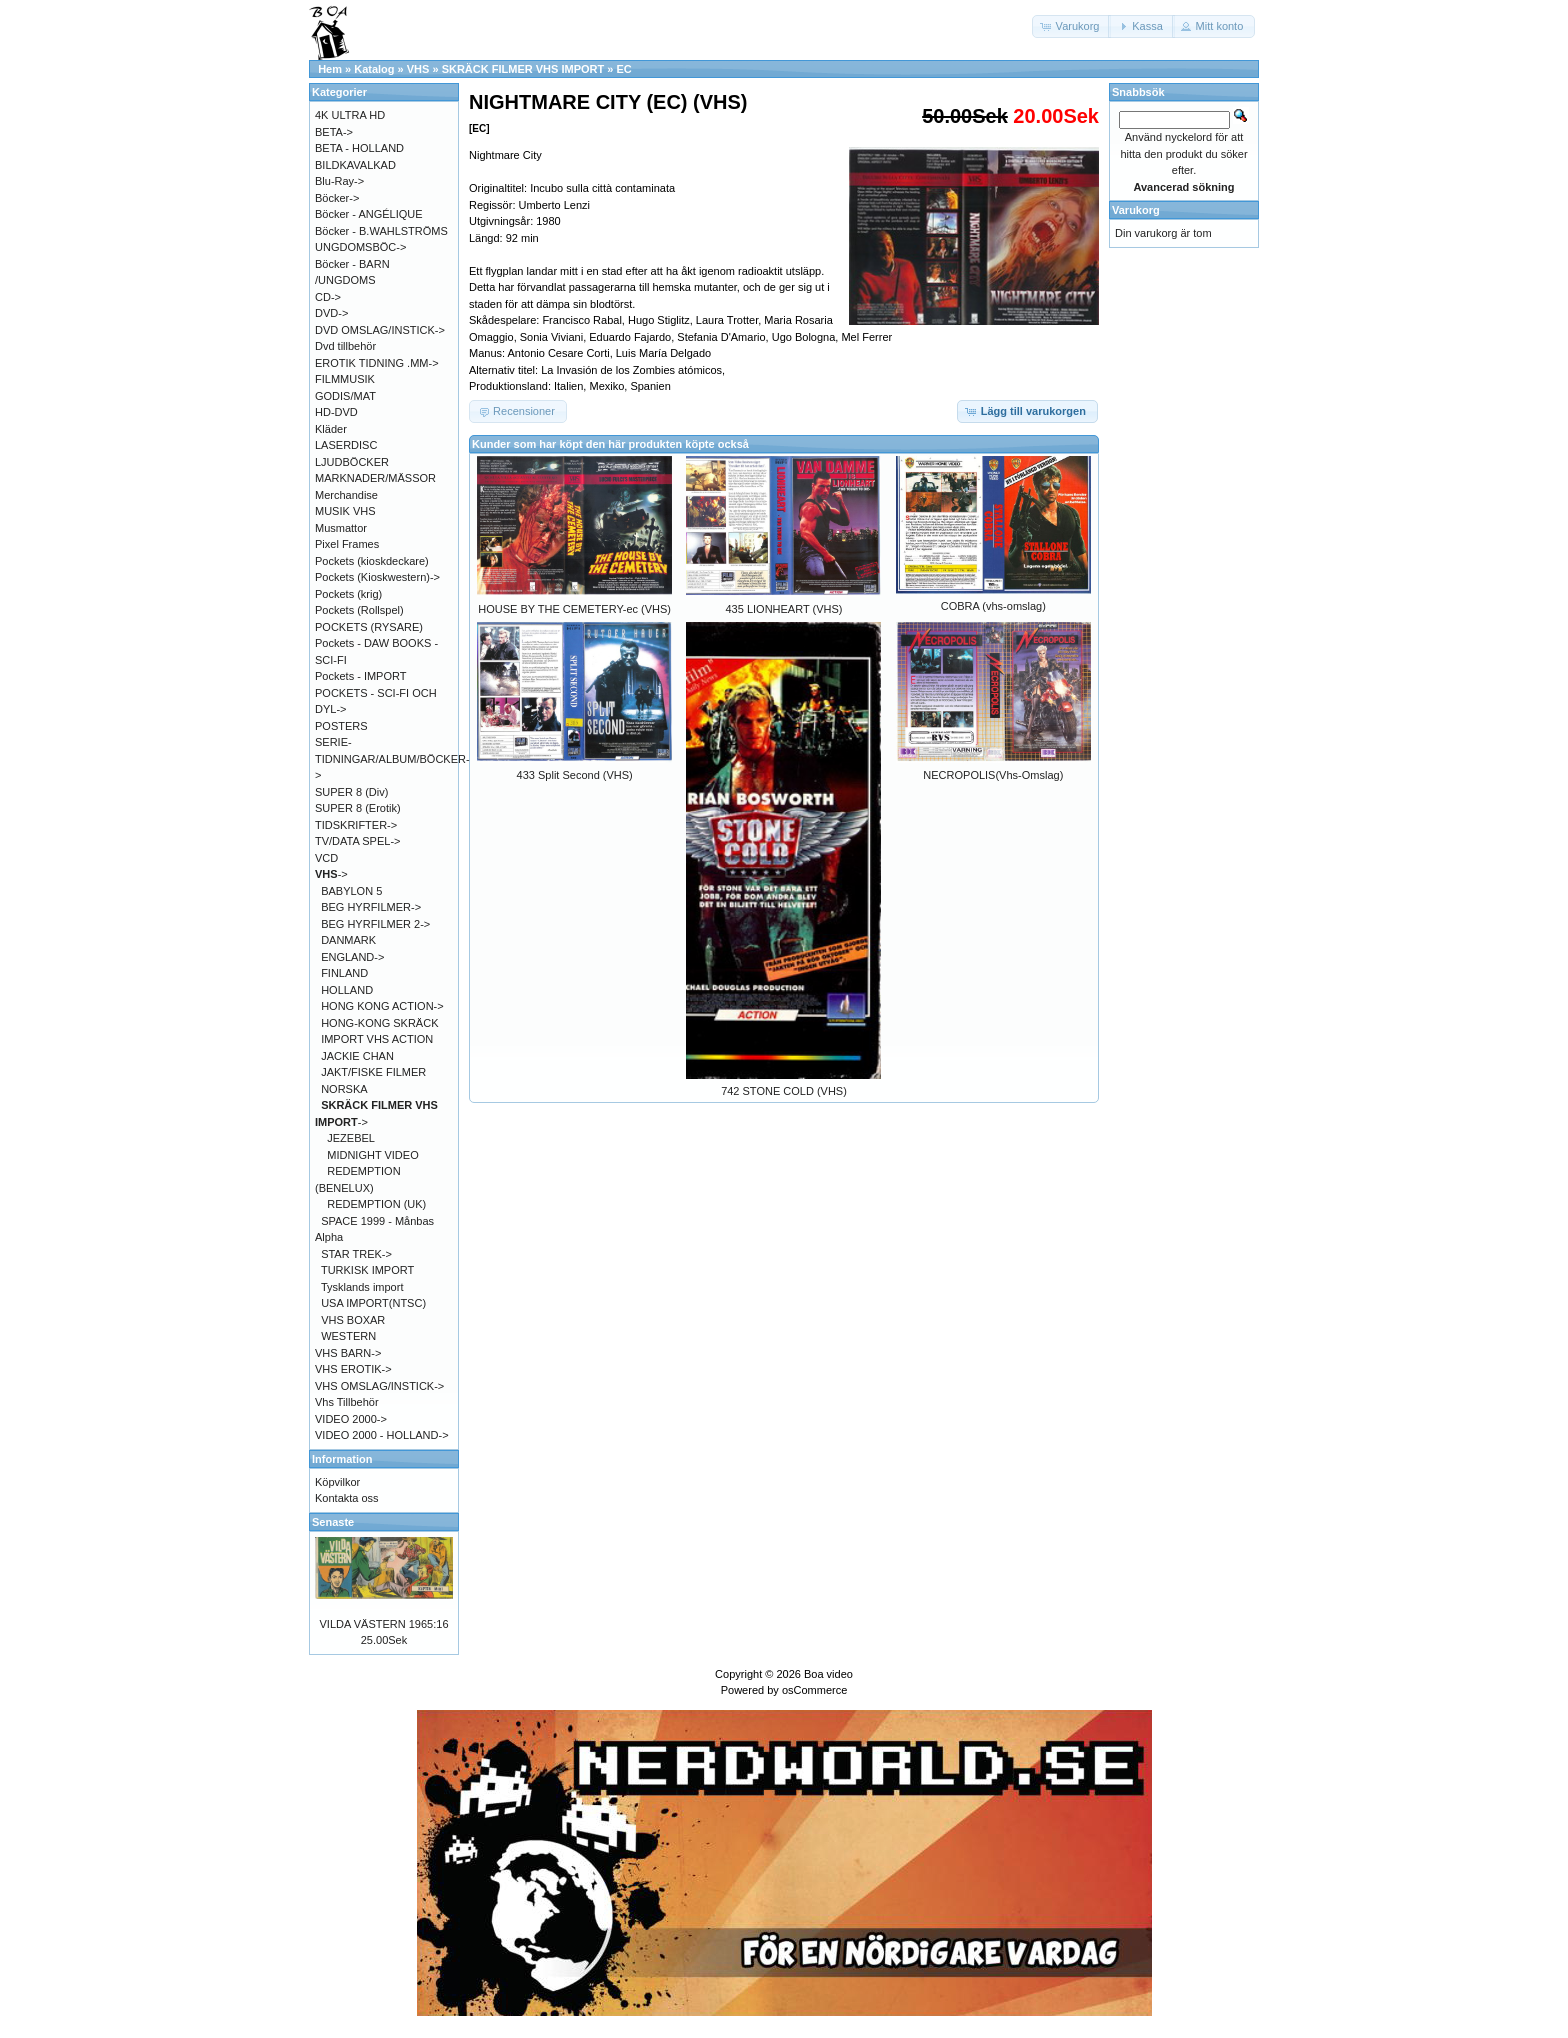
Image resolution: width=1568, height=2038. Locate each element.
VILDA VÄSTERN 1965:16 (383, 1624)
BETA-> (334, 132)
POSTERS (341, 726)
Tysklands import (362, 1287)
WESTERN (348, 1336)
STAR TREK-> (356, 1254)
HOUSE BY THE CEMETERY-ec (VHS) (574, 609)
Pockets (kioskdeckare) (372, 561)
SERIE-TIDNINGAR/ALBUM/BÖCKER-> (392, 758)
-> (331, 874)
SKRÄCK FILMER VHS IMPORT (523, 69)
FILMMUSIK (345, 379)
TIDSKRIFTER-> (356, 825)
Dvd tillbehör (345, 346)
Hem (330, 69)
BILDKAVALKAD (355, 165)
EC (623, 69)
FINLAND (344, 973)
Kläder (331, 429)
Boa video (828, 1674)
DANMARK (348, 940)
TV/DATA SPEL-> (357, 841)
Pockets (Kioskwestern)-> (377, 577)
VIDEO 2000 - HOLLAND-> (382, 1435)
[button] (1072, 26)
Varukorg (1136, 210)
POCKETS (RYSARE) (369, 627)
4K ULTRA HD (350, 115)
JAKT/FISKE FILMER (373, 1072)
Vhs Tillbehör (347, 1402)
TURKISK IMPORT (367, 1270)
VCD (326, 858)
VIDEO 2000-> (351, 1419)
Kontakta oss (347, 1498)
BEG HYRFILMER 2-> (375, 924)
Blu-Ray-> (339, 181)
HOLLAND (347, 990)
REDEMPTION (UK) (376, 1204)
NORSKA (344, 1089)
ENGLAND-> (352, 957)
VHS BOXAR (353, 1320)
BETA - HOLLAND (359, 148)
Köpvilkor (337, 1482)
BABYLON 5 (351, 891)
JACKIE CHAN (357, 1056)
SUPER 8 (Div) (351, 792)
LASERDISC (346, 445)
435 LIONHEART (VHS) (784, 609)
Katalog (374, 69)
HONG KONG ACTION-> (382, 1006)
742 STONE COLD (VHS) (784, 1091)
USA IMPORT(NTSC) (373, 1303)
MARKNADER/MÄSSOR (375, 478)
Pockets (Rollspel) (359, 610)
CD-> (328, 297)
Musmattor (341, 528)
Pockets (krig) (348, 594)
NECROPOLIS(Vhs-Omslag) (993, 775)
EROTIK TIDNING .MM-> (377, 363)
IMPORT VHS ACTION (377, 1039)
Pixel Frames (347, 544)
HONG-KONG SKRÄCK (379, 1023)
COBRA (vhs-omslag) (993, 606)
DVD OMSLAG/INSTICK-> (380, 330)
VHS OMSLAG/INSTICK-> (379, 1386)
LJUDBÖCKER (352, 462)
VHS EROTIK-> (353, 1369)
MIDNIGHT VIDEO (372, 1155)
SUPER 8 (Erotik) (358, 808)
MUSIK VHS (345, 511)
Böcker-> (337, 198)
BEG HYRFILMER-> (371, 907)
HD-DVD (336, 412)
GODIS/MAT (345, 396)
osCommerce (814, 1690)
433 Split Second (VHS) (575, 775)
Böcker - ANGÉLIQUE (369, 214)
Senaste (333, 1522)
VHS (418, 69)
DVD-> (331, 313)
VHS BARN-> (348, 1353)
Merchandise (346, 495)
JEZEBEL (351, 1138)
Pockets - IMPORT (360, 676)
